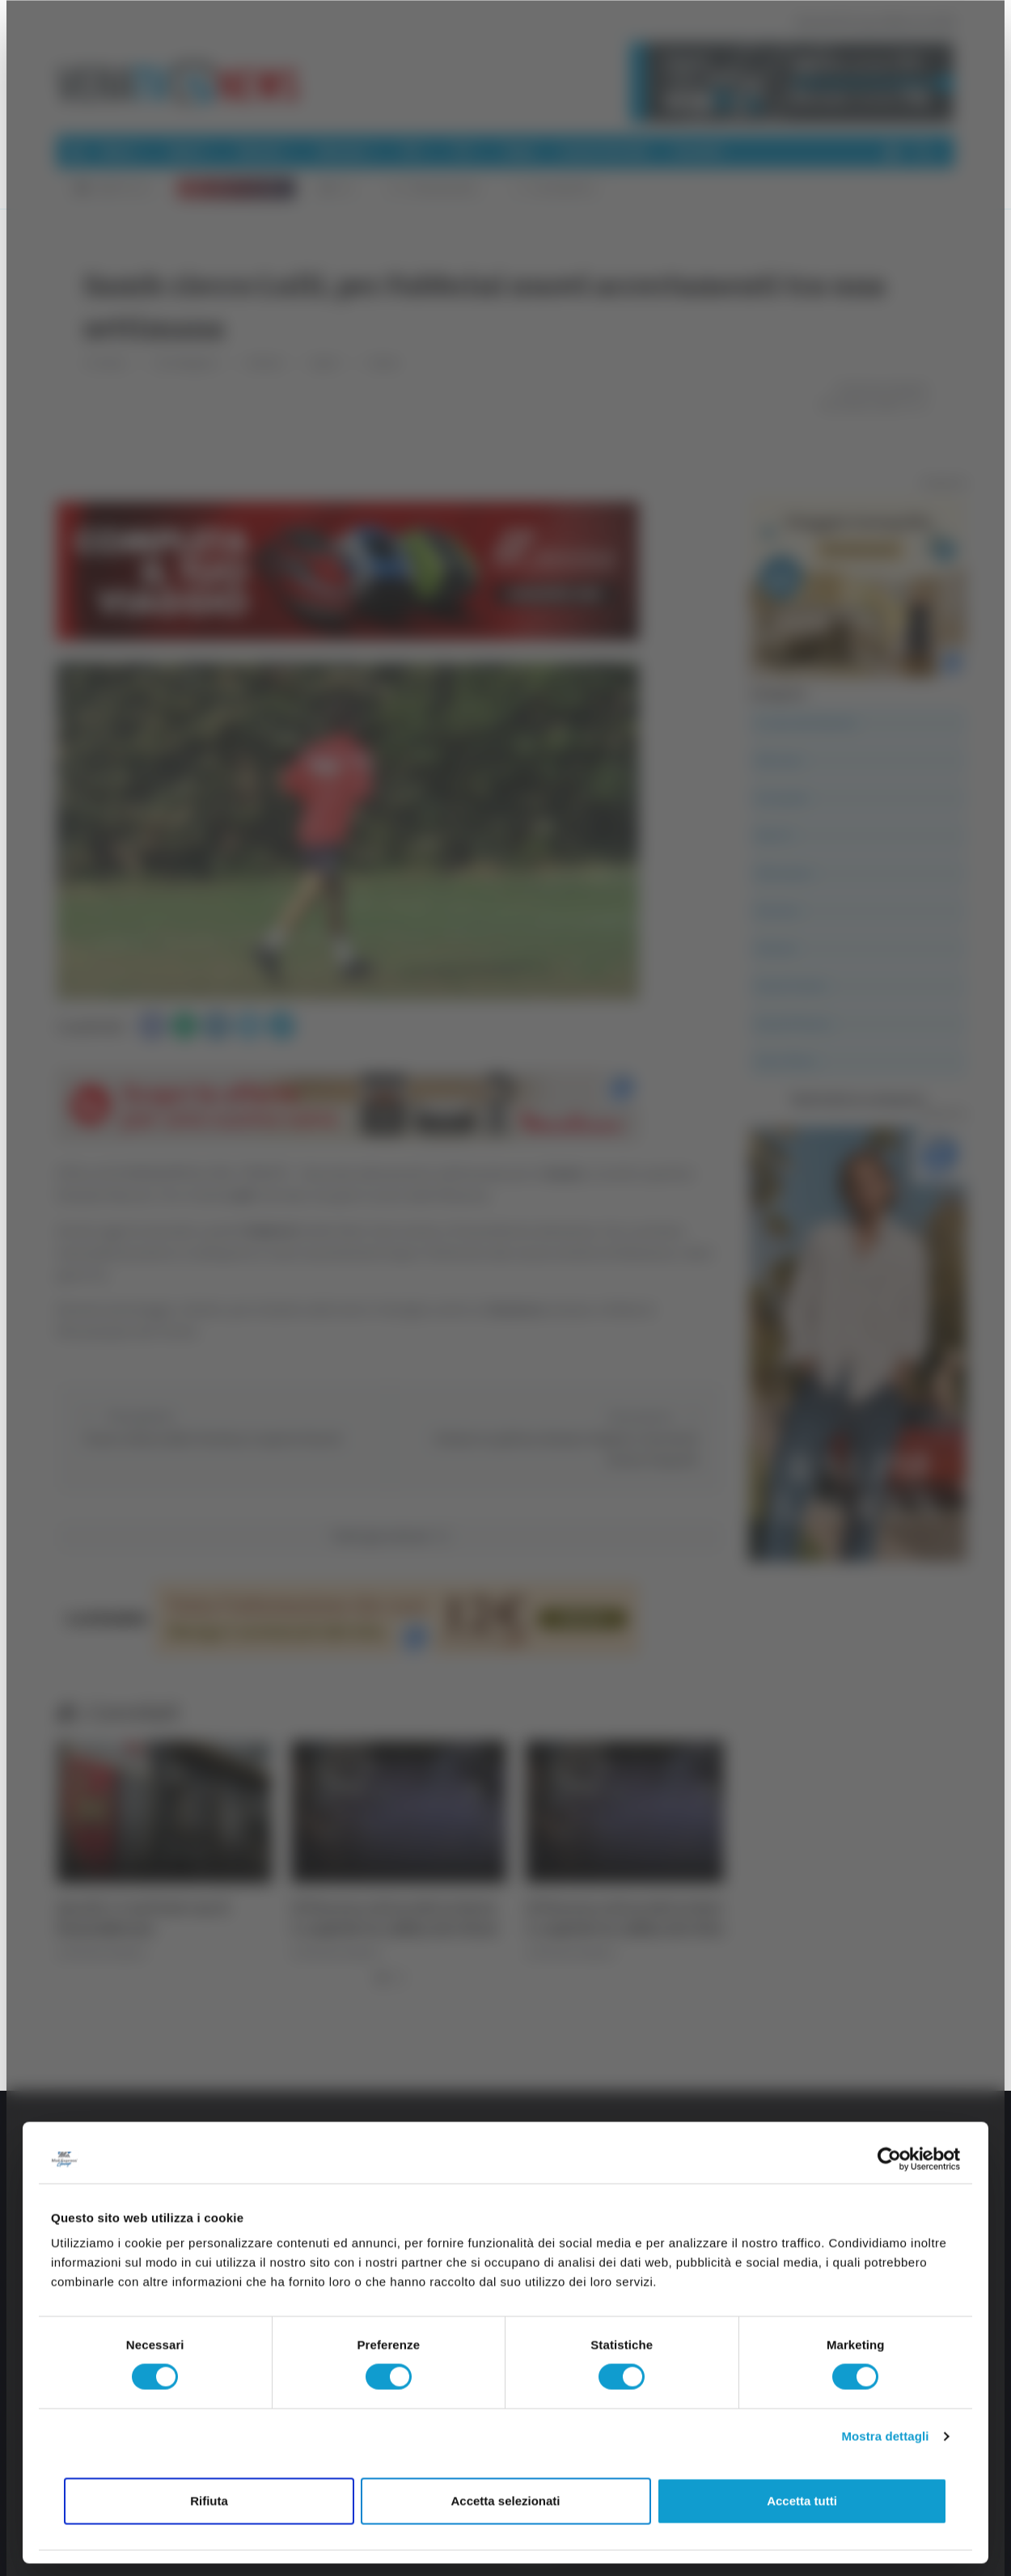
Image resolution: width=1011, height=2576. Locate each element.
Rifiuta (209, 2500)
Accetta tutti (802, 2500)
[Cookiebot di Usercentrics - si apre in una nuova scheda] (889, 2159)
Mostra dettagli (885, 2436)
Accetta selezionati (505, 2500)
